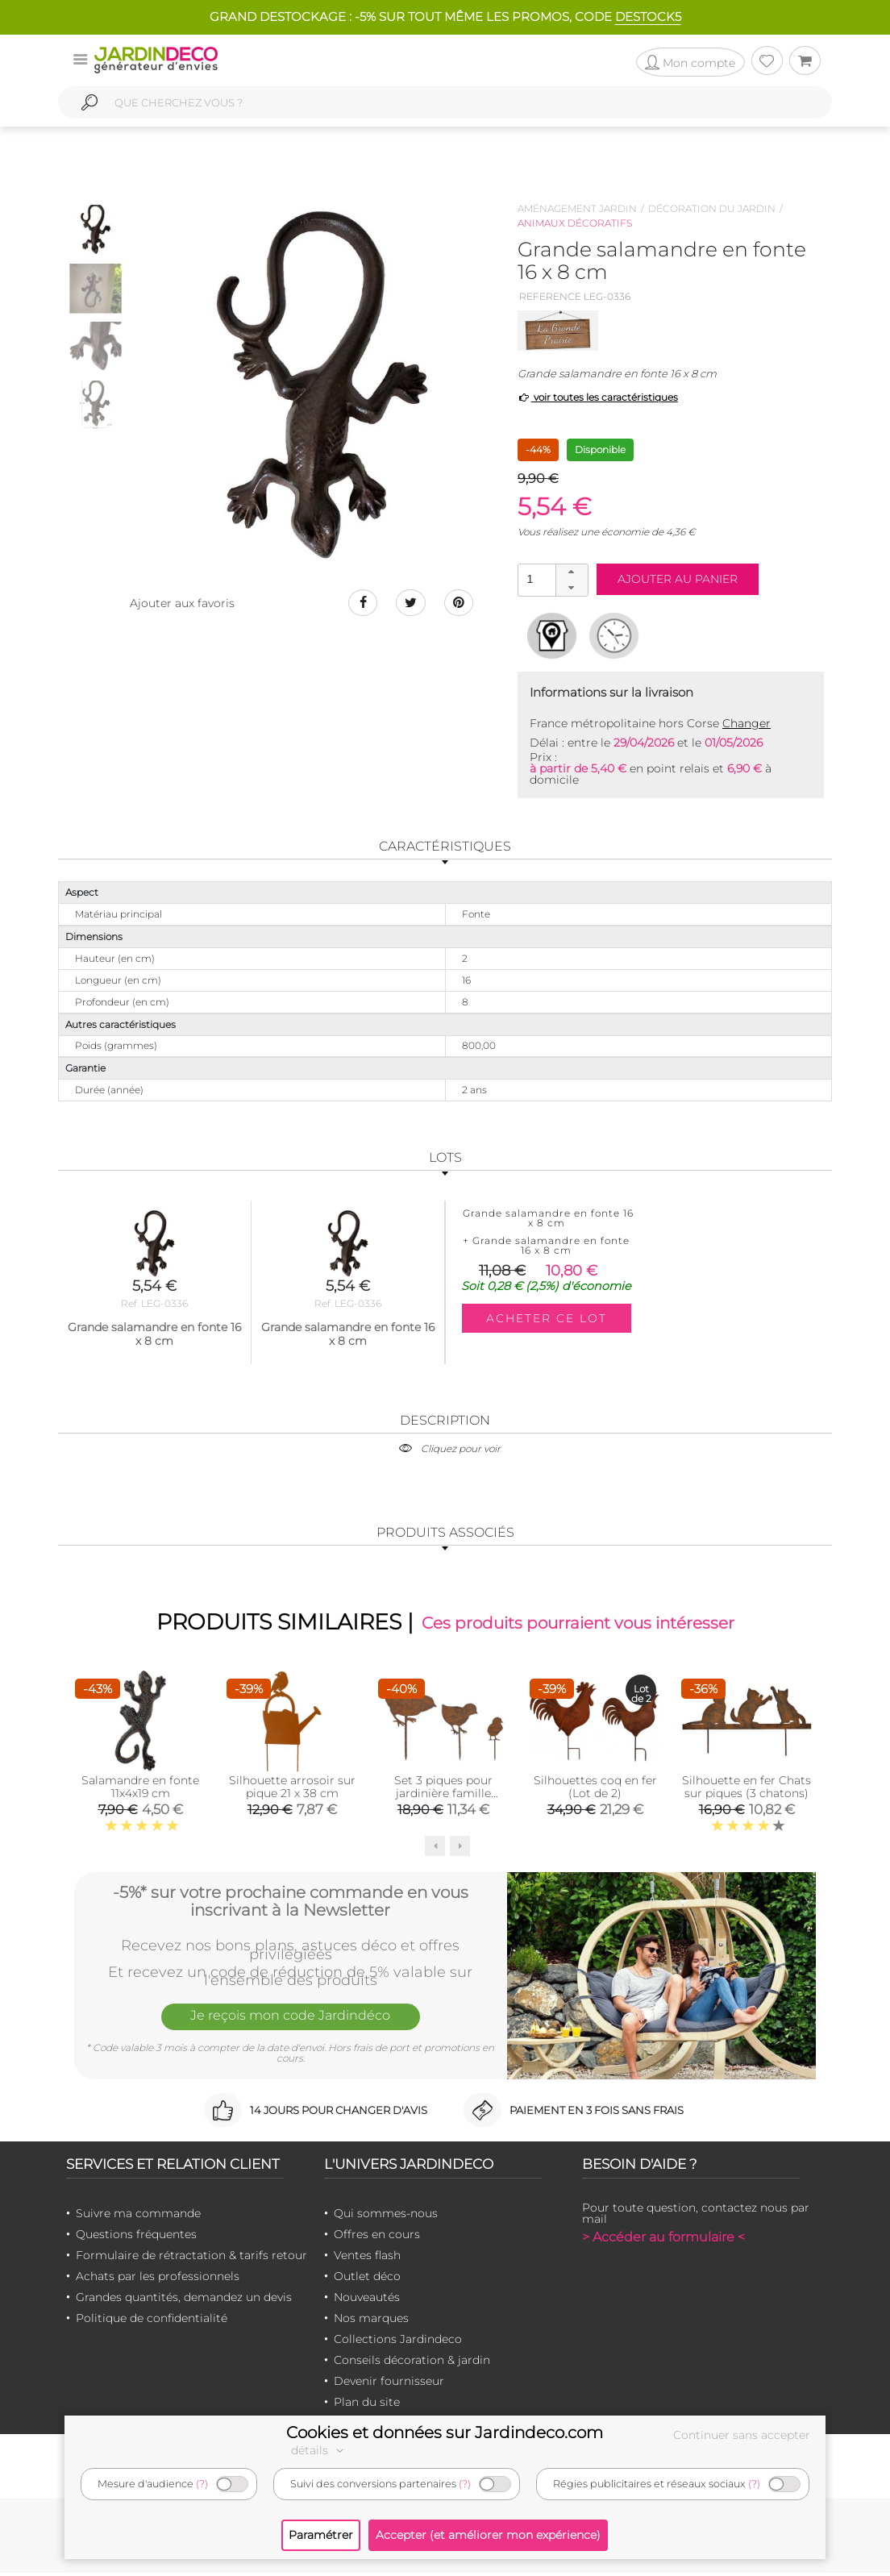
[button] (571, 572)
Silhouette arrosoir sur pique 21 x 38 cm (292, 1789)
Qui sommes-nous (386, 2216)
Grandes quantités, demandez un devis (184, 2300)
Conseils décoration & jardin (412, 2363)
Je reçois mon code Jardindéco (290, 2020)
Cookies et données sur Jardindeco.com (444, 2432)
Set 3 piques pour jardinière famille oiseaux (443, 1795)
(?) (202, 2484)
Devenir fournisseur (389, 2384)
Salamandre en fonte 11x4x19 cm (140, 1789)
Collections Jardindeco (398, 2342)
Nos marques (371, 2321)
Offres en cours (377, 2237)
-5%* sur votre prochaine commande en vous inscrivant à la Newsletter (290, 1903)
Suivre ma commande (138, 2216)
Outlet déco (367, 2279)
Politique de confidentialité (151, 2321)
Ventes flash (367, 2258)
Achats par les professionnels (157, 2279)
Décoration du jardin (712, 208)
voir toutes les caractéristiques (598, 397)
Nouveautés (367, 2300)
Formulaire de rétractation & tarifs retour (191, 2258)
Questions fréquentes (136, 2237)
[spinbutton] (551, 579)
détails (319, 2450)
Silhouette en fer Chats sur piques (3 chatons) (746, 1789)
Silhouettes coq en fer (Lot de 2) (595, 1789)
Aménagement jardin (577, 208)
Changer (746, 723)
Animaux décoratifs (575, 223)
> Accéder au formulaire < (663, 2240)
